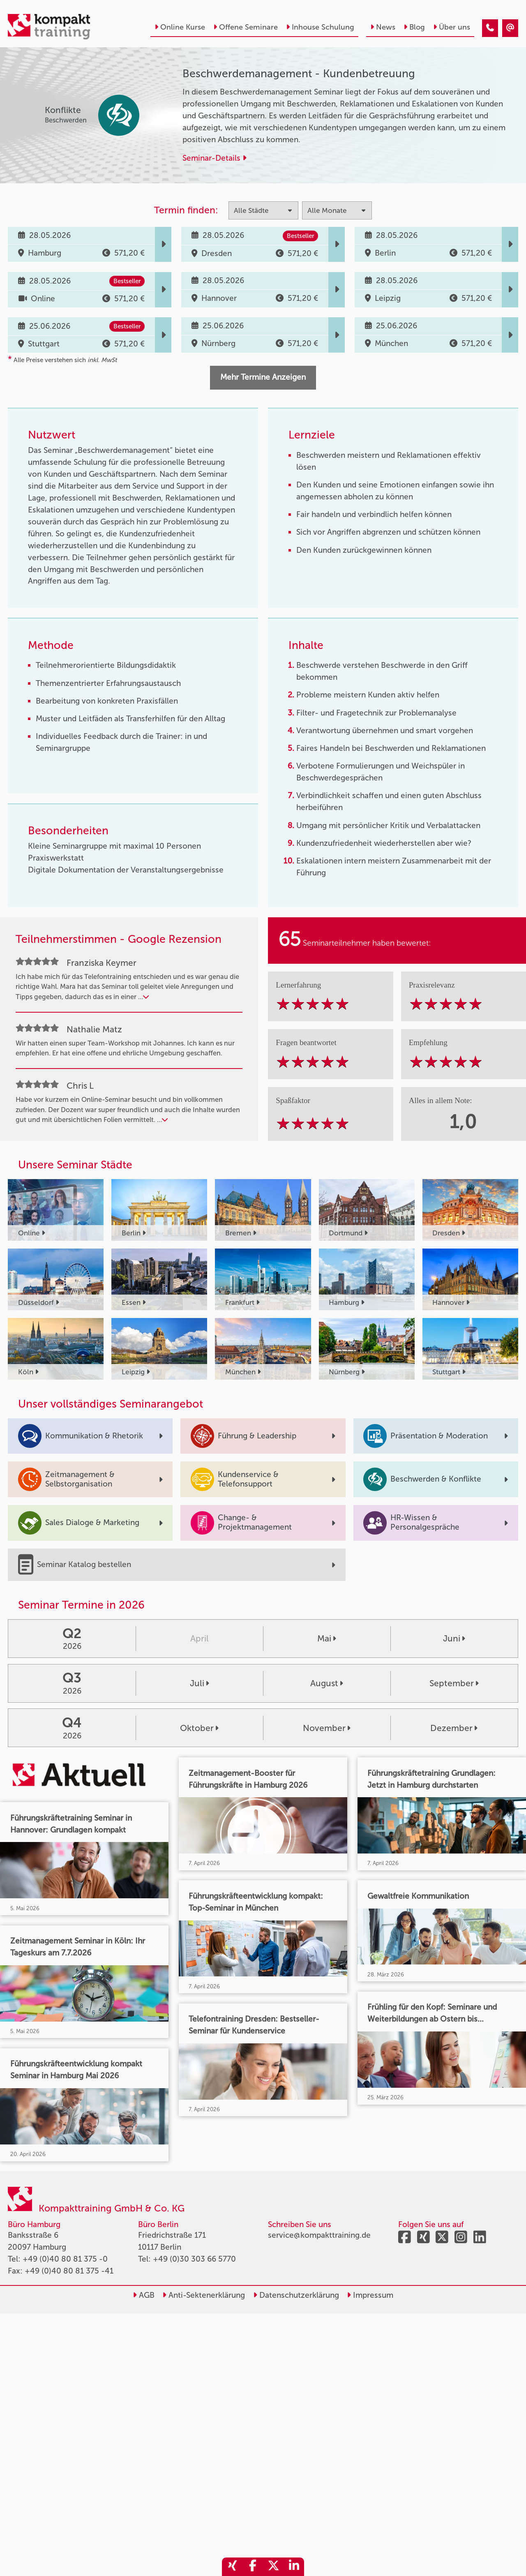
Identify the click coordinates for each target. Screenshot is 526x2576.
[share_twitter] (273, 2567)
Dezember (454, 1728)
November (327, 1728)
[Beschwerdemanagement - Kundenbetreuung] (490, 28)
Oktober (199, 1728)
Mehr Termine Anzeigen (263, 377)
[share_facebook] (252, 2567)
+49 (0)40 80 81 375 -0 (65, 2259)
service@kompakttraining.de (319, 2235)
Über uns (451, 27)
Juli (199, 1683)
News (382, 27)
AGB (144, 2295)
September (454, 1683)
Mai (326, 1638)
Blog (414, 27)
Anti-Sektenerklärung (203, 2295)
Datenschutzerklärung (296, 2295)
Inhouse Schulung (320, 27)
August (326, 1683)
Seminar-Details (214, 158)
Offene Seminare (245, 27)
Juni (454, 1638)
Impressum (370, 2295)
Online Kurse (180, 27)
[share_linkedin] (294, 2567)
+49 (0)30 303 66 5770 (194, 2259)
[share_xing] (232, 2567)
